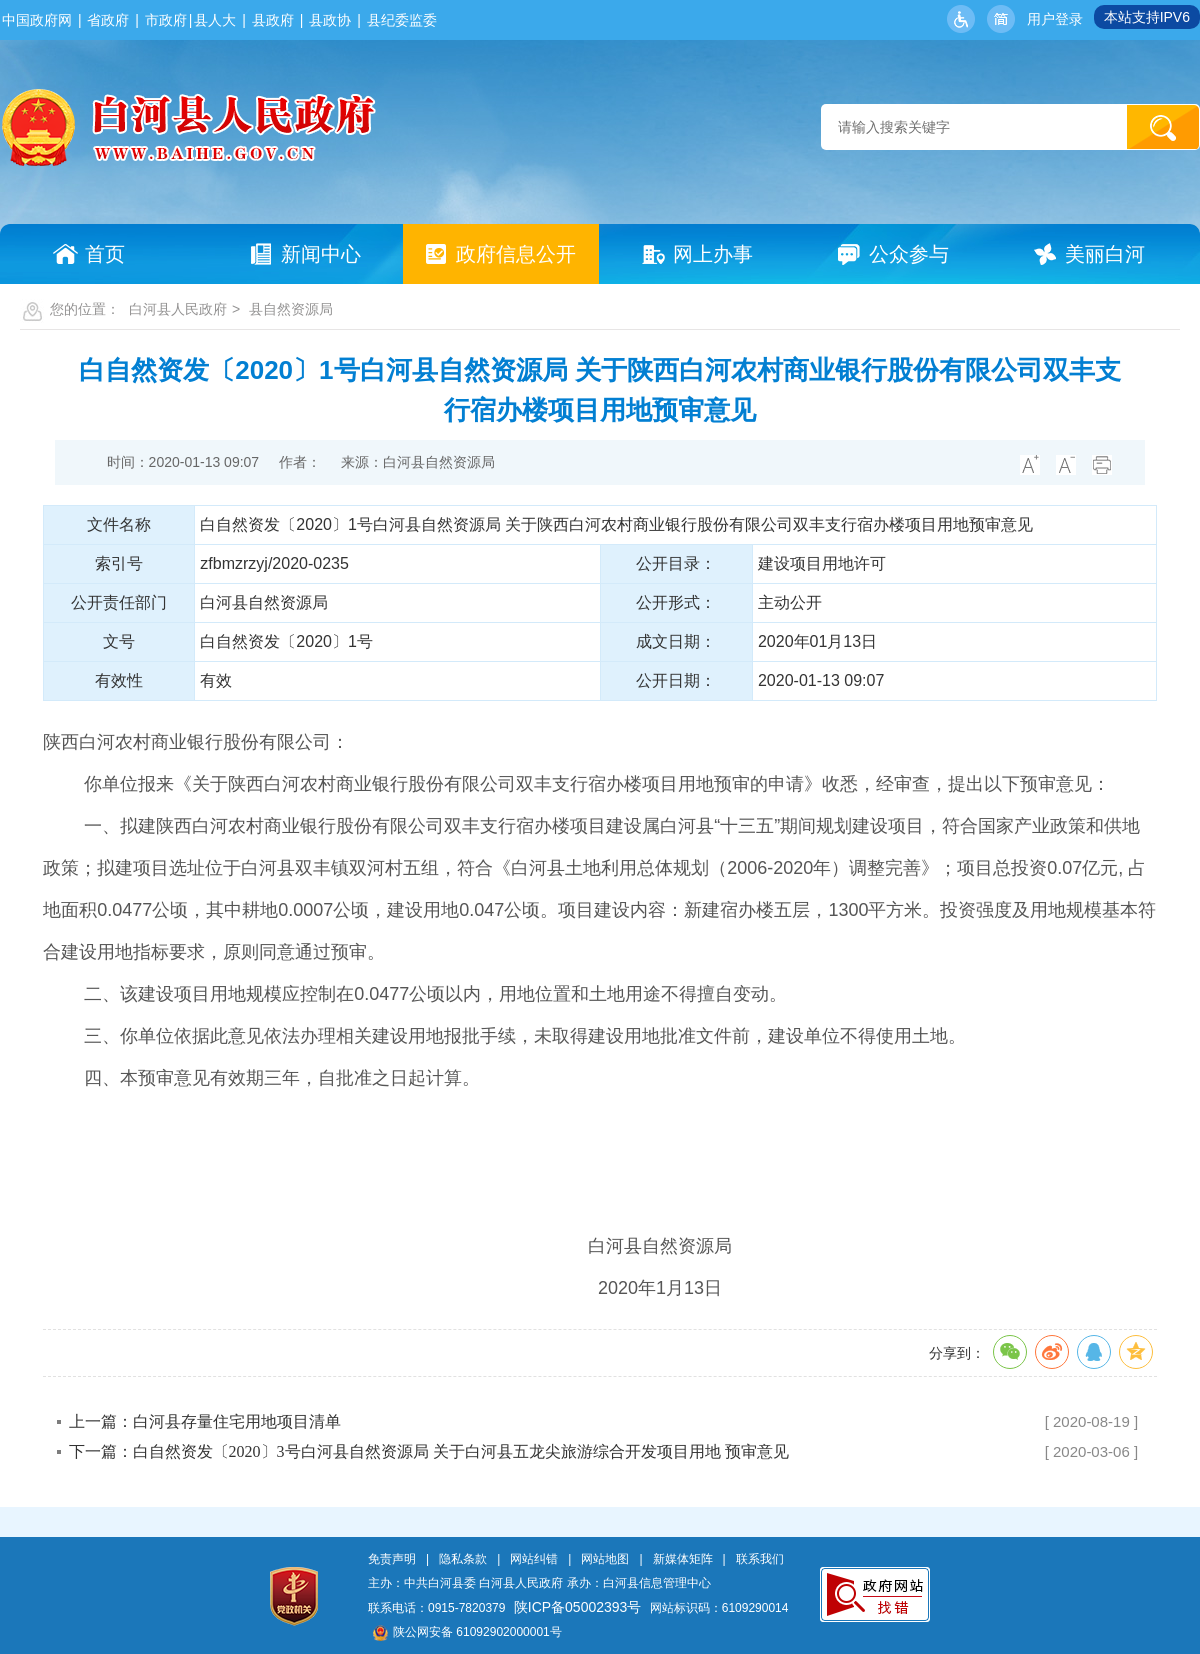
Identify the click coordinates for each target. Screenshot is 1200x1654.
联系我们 (760, 1559)
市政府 (166, 20)
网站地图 (605, 1559)
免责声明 (392, 1559)
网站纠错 (534, 1559)
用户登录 (1055, 19)
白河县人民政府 (178, 309)
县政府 (273, 20)
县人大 (215, 20)
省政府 (108, 20)
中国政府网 (37, 20)
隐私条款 (463, 1559)
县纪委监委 (402, 20)
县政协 (330, 20)
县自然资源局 (291, 309)
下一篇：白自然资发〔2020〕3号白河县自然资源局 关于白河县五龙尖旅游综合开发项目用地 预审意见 (429, 1451)
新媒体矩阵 (683, 1559)
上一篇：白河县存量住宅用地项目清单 (205, 1421)
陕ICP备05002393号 (578, 1607)
